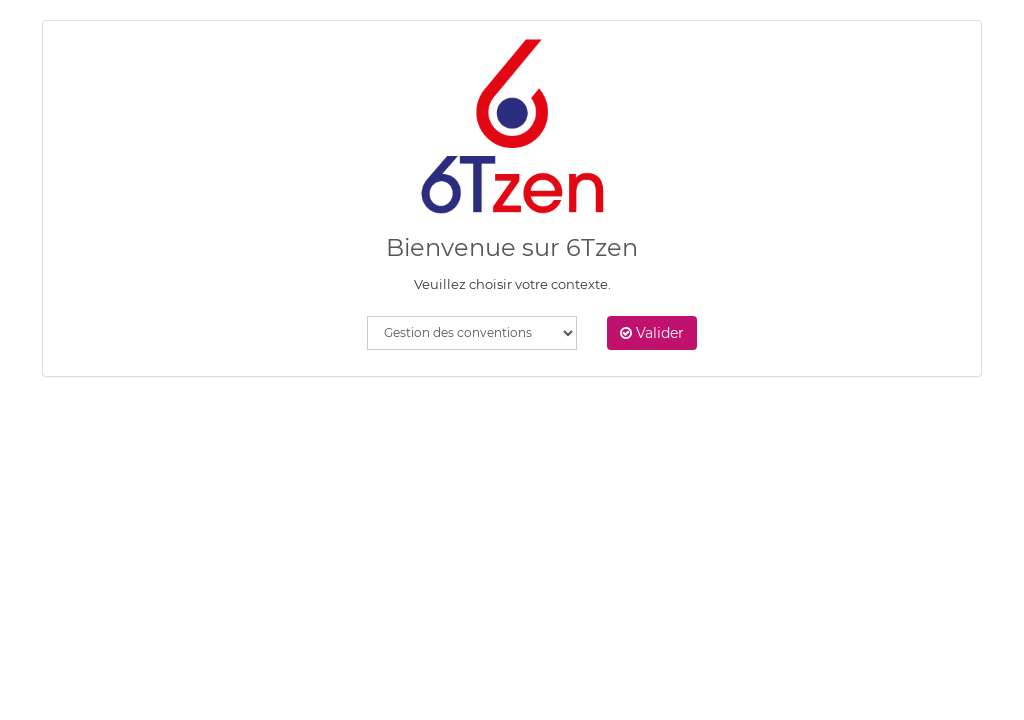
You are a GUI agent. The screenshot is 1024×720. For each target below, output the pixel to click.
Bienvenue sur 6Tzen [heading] (512, 247)
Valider (652, 333)
